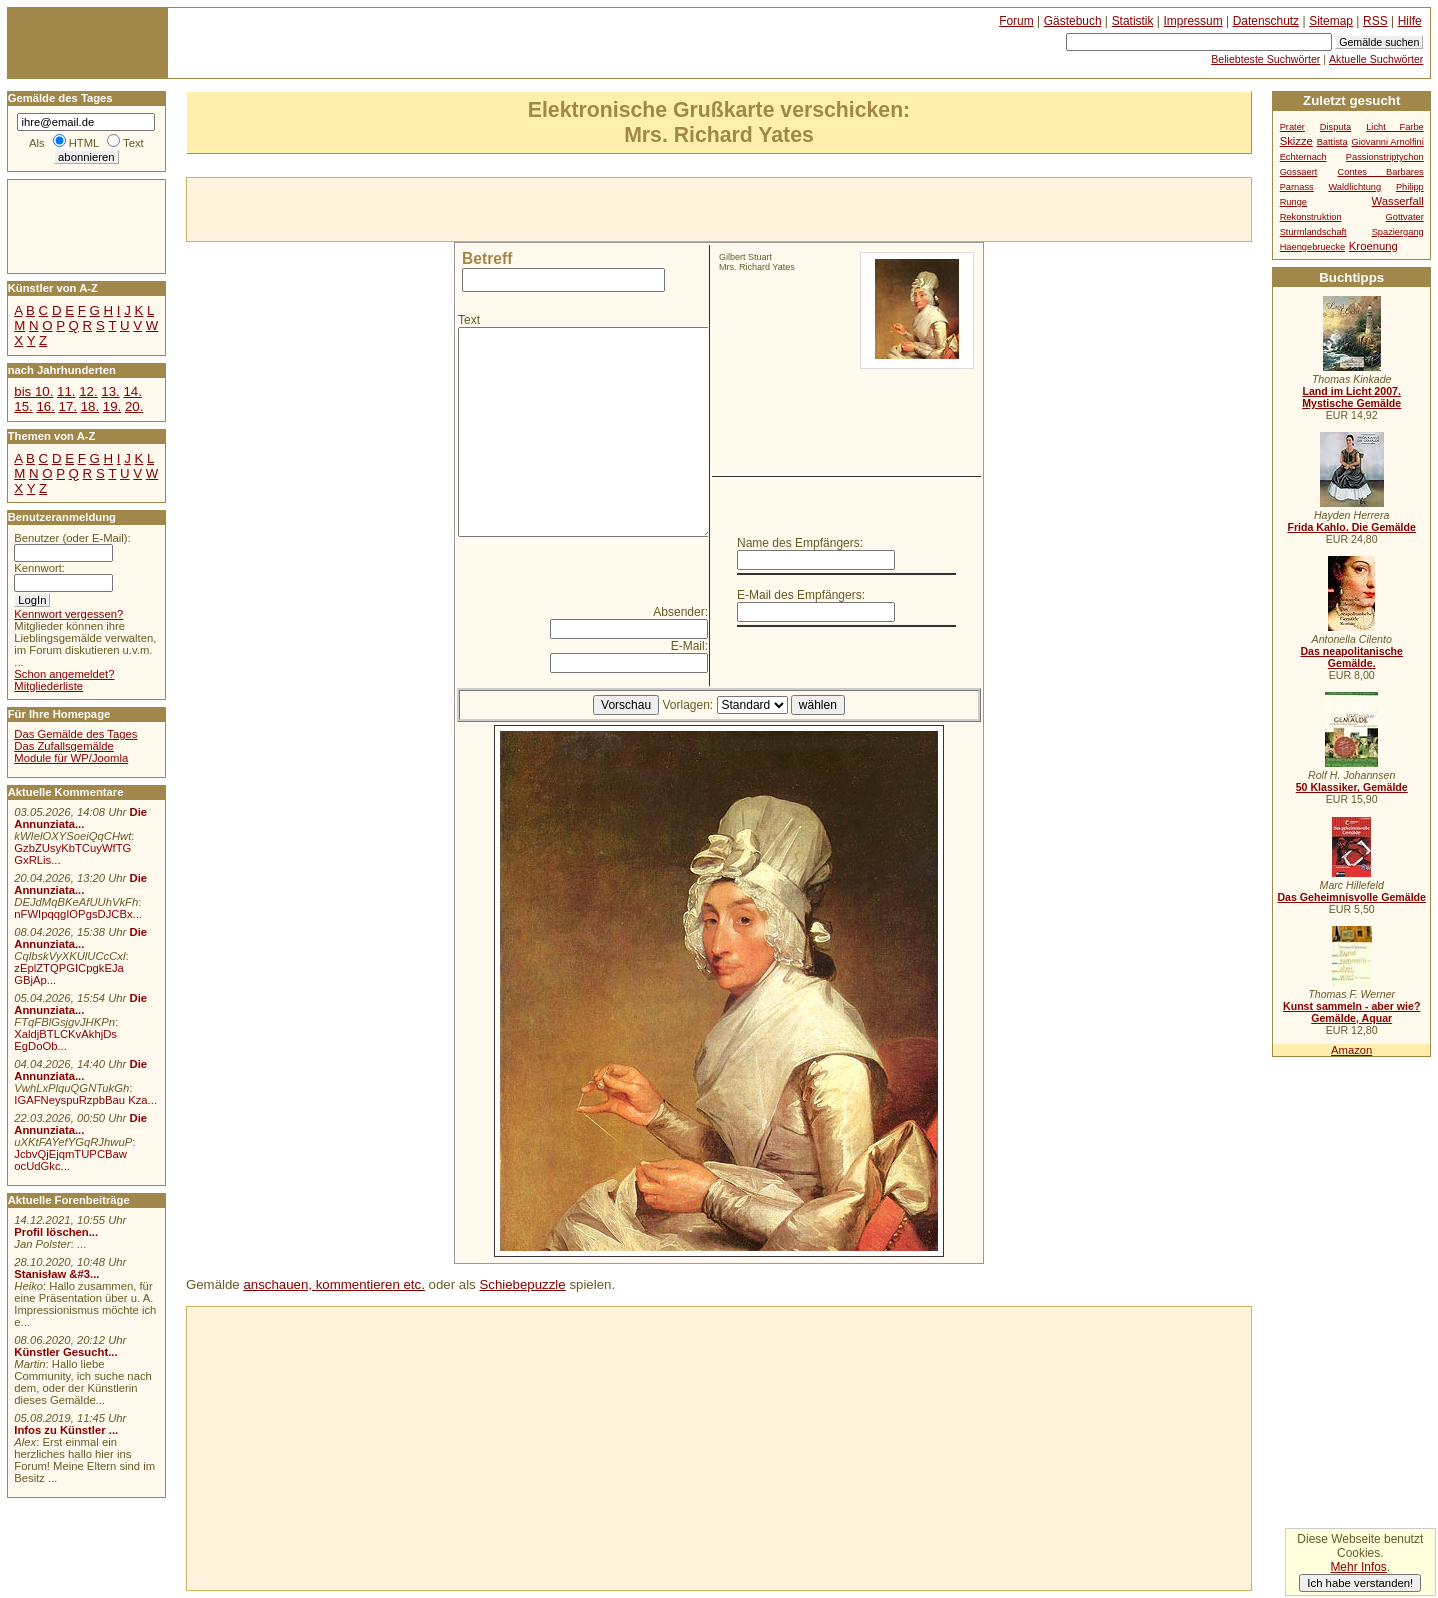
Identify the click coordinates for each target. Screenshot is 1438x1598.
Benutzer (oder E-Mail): (72, 538)
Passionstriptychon (1385, 157)
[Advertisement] (421, 208)
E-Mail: (689, 646)
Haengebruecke (1313, 247)
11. (66, 391)
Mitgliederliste (48, 686)
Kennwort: (39, 568)
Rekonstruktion (1311, 217)
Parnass (1297, 187)
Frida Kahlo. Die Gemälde (1351, 527)
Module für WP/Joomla (71, 758)
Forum (1016, 21)
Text (469, 320)
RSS (1375, 21)
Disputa (1335, 127)
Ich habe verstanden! (1360, 1583)
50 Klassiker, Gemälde (1352, 787)
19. (112, 406)
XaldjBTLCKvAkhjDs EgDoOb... (65, 1040)
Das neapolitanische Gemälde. (1351, 657)
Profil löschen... (56, 1232)
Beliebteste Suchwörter (1265, 59)
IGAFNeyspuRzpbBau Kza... (85, 1100)
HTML (84, 143)
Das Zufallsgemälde (64, 746)
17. (68, 406)
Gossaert (1299, 172)
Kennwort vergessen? (68, 614)
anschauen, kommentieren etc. (333, 1284)
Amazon (1351, 1050)
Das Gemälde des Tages (75, 734)
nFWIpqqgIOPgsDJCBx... (78, 914)
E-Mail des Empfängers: (801, 595)
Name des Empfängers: (800, 543)
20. (134, 406)
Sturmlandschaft (1313, 232)
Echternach (1303, 157)
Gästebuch (1073, 21)
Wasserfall (1398, 201)
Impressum (1193, 21)
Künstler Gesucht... (65, 1352)
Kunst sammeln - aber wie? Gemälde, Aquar (1351, 1012)
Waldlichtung (1354, 187)
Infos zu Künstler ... (66, 1430)
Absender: (680, 612)
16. (45, 406)
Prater (1292, 127)
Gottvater (1405, 217)
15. (23, 406)
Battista (1332, 142)
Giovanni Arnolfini (1387, 142)
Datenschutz (1266, 21)
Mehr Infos (1358, 1567)
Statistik (1133, 21)
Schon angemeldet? (64, 674)
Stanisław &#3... (56, 1274)
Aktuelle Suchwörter (1376, 59)
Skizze (1296, 141)
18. (90, 406)
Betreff (487, 258)
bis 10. (33, 391)
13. (110, 391)
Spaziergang (1398, 232)
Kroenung (1373, 246)
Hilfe (1410, 21)
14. (132, 391)
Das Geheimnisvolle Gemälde (1351, 897)
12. (88, 391)
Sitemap (1331, 21)
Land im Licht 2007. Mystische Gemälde (1351, 397)
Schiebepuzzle (522, 1284)
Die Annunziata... (80, 818)
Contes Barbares (1381, 172)
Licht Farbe (1395, 127)
